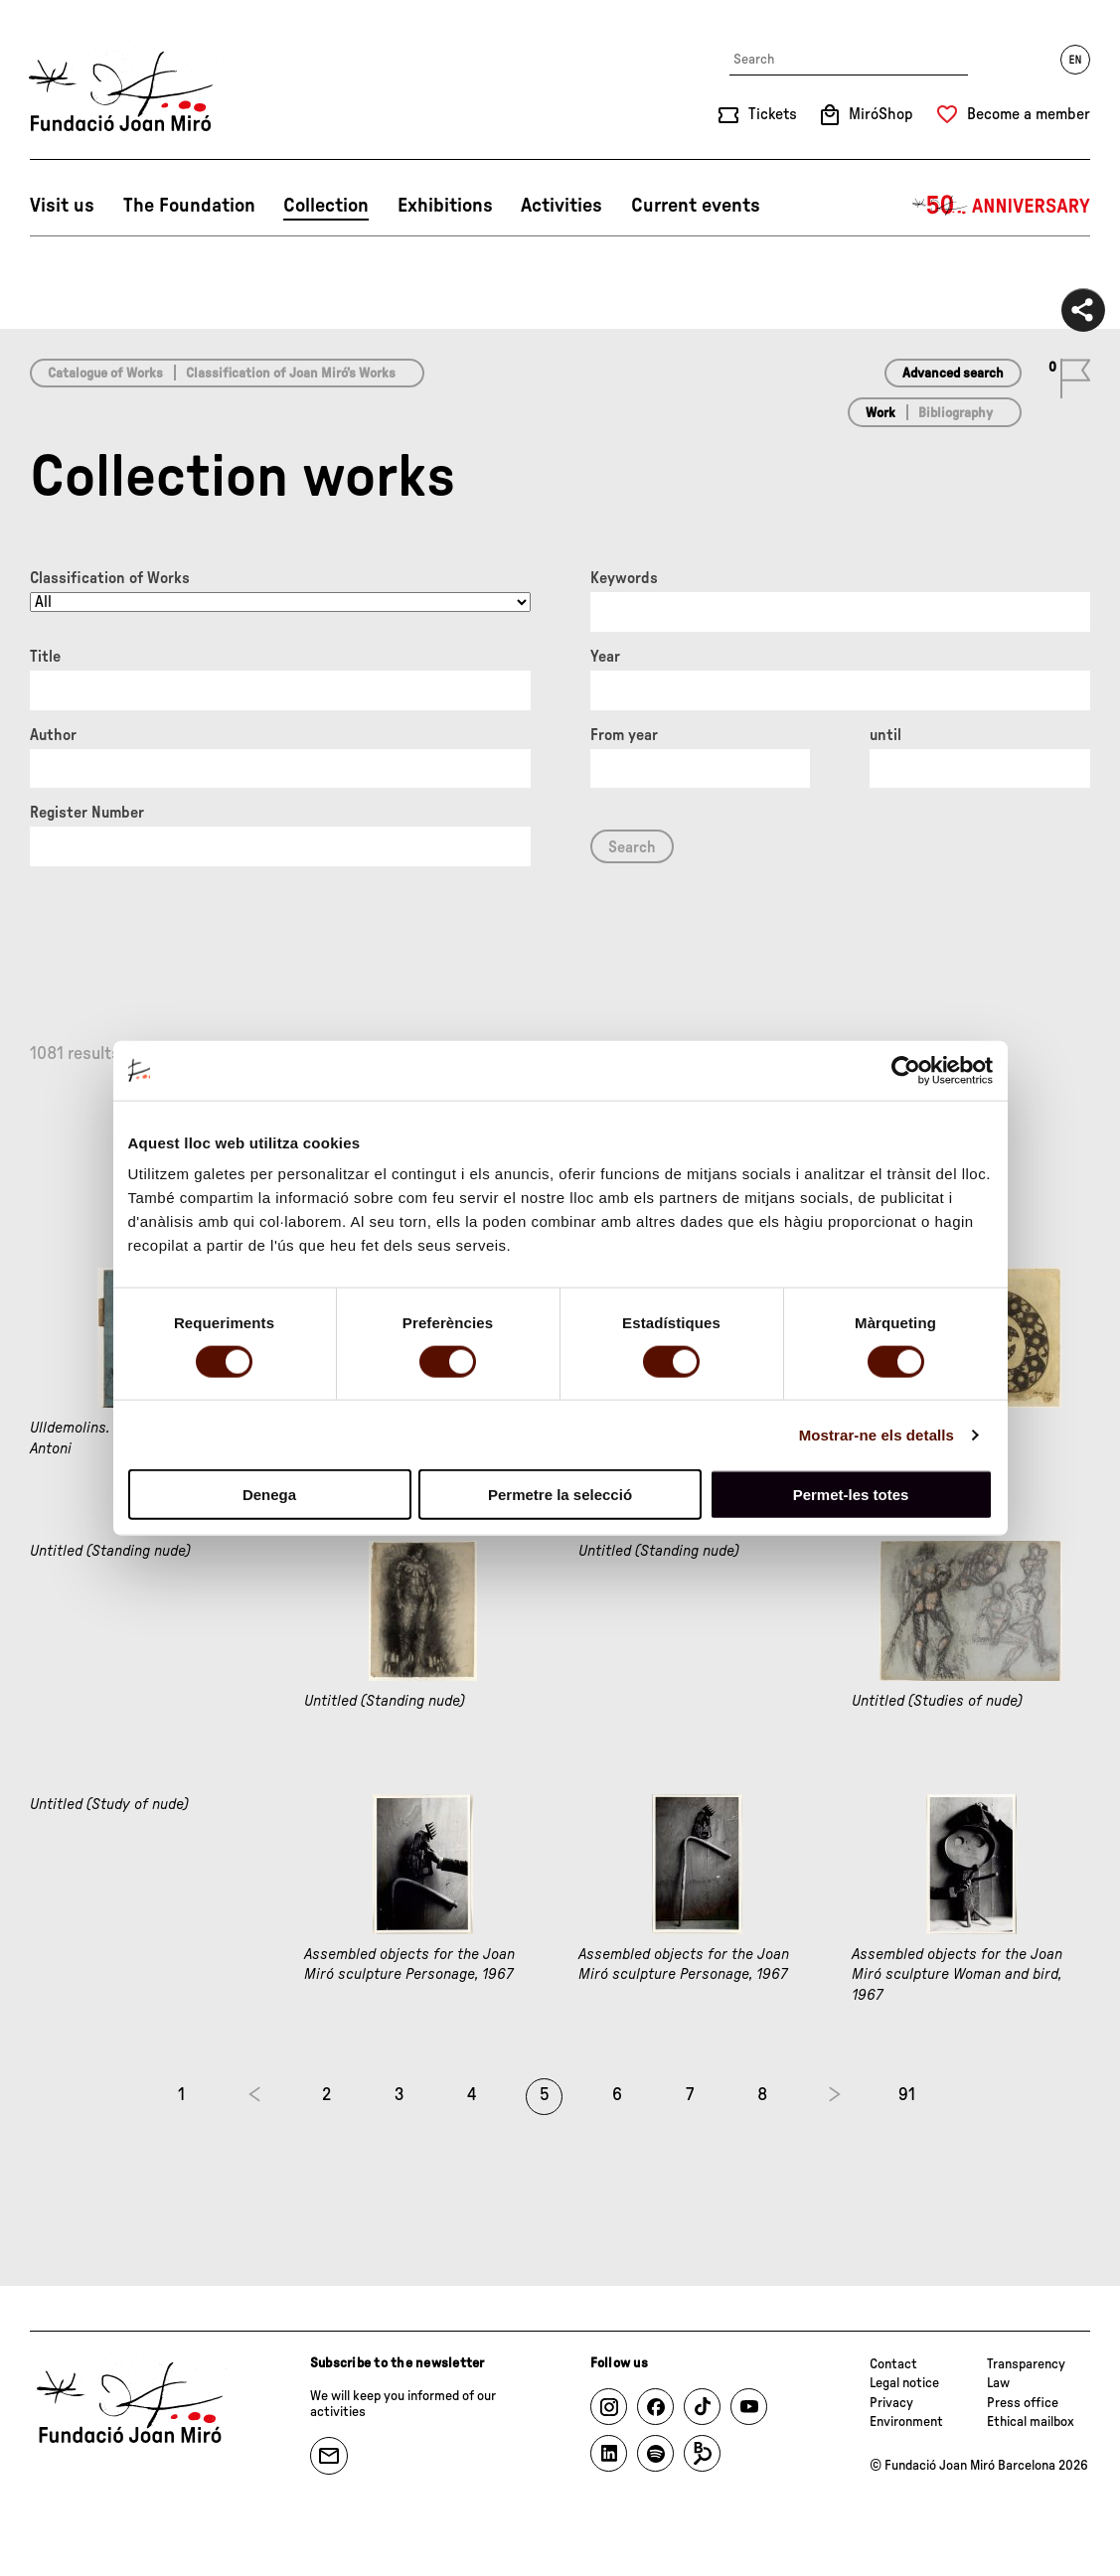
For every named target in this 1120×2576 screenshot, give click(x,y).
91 (906, 2095)
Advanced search (953, 373)
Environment (906, 2422)
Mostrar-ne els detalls (876, 1434)
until (885, 735)
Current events (695, 206)
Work (880, 413)
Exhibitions (445, 206)
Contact (893, 2364)
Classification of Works (110, 578)
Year (605, 657)
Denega (269, 1494)
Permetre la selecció (560, 1494)
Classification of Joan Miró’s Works (291, 373)
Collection (326, 206)
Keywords (624, 578)
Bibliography (955, 413)
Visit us (62, 206)
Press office (1022, 2403)
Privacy (891, 2403)
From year (624, 735)
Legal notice (904, 2383)
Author (53, 735)
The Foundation (189, 206)
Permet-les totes (851, 1494)
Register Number (87, 813)
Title (45, 657)
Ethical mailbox (1030, 2422)
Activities (561, 206)
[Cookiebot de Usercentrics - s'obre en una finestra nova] (906, 1070)
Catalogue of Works (105, 373)
